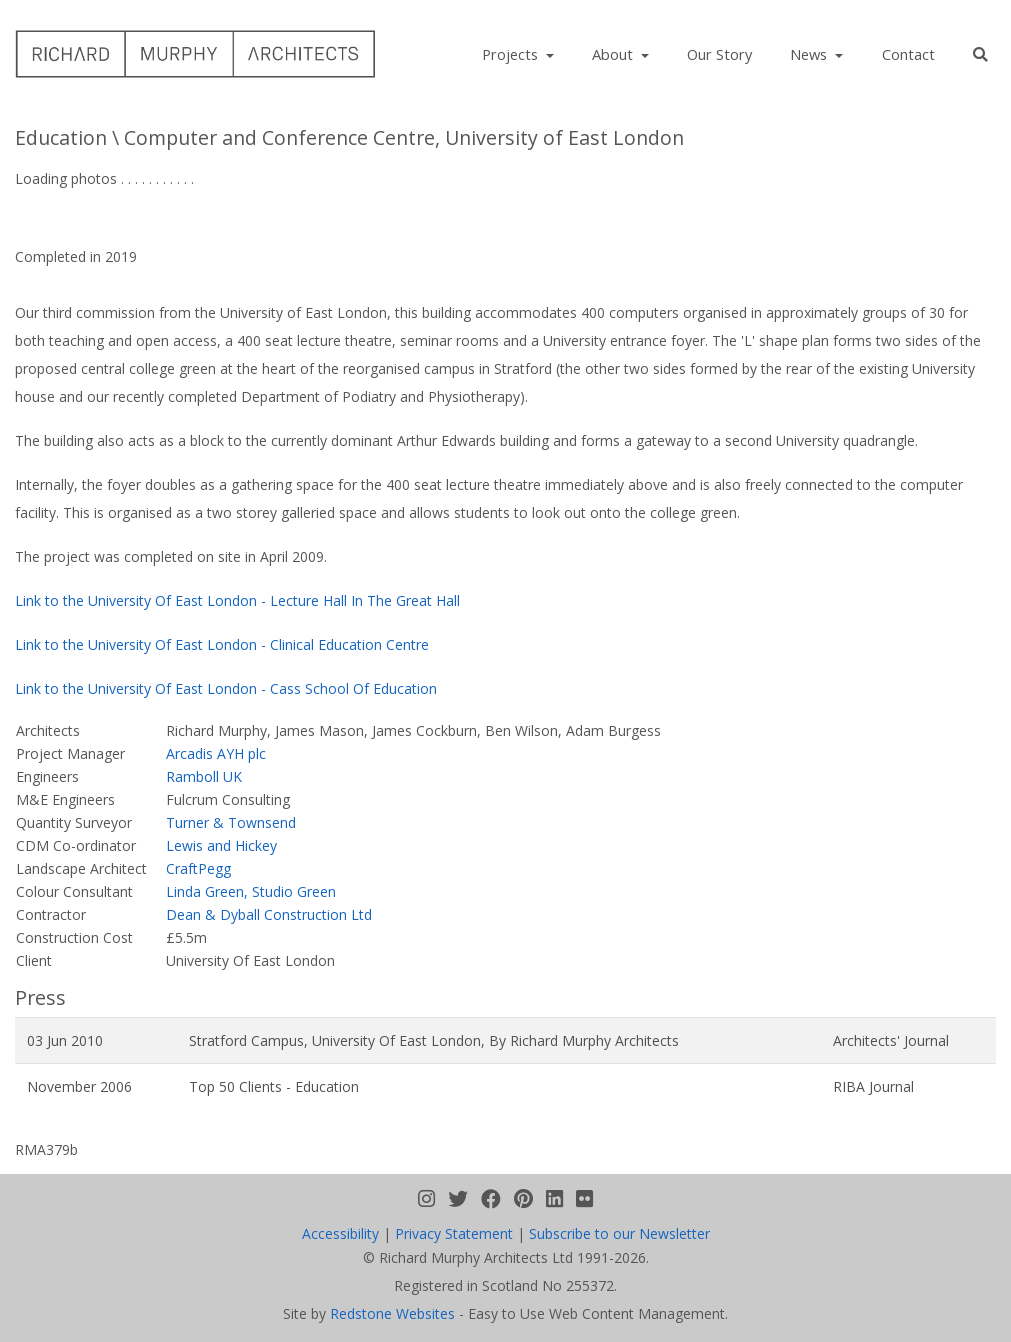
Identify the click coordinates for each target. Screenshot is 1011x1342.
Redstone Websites (392, 1313)
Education (61, 137)
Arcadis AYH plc (216, 753)
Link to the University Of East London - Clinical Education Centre (222, 644)
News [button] (810, 54)
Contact (908, 54)
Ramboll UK (204, 776)
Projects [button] (512, 54)
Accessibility (340, 1233)
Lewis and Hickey (221, 845)
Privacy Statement (454, 1233)
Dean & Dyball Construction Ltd (269, 914)
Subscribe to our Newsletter (619, 1233)
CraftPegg (198, 868)
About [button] (614, 54)
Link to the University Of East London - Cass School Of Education (226, 688)
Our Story (719, 54)
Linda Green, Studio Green (251, 891)
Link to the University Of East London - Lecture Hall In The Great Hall (237, 600)
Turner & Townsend (231, 822)
